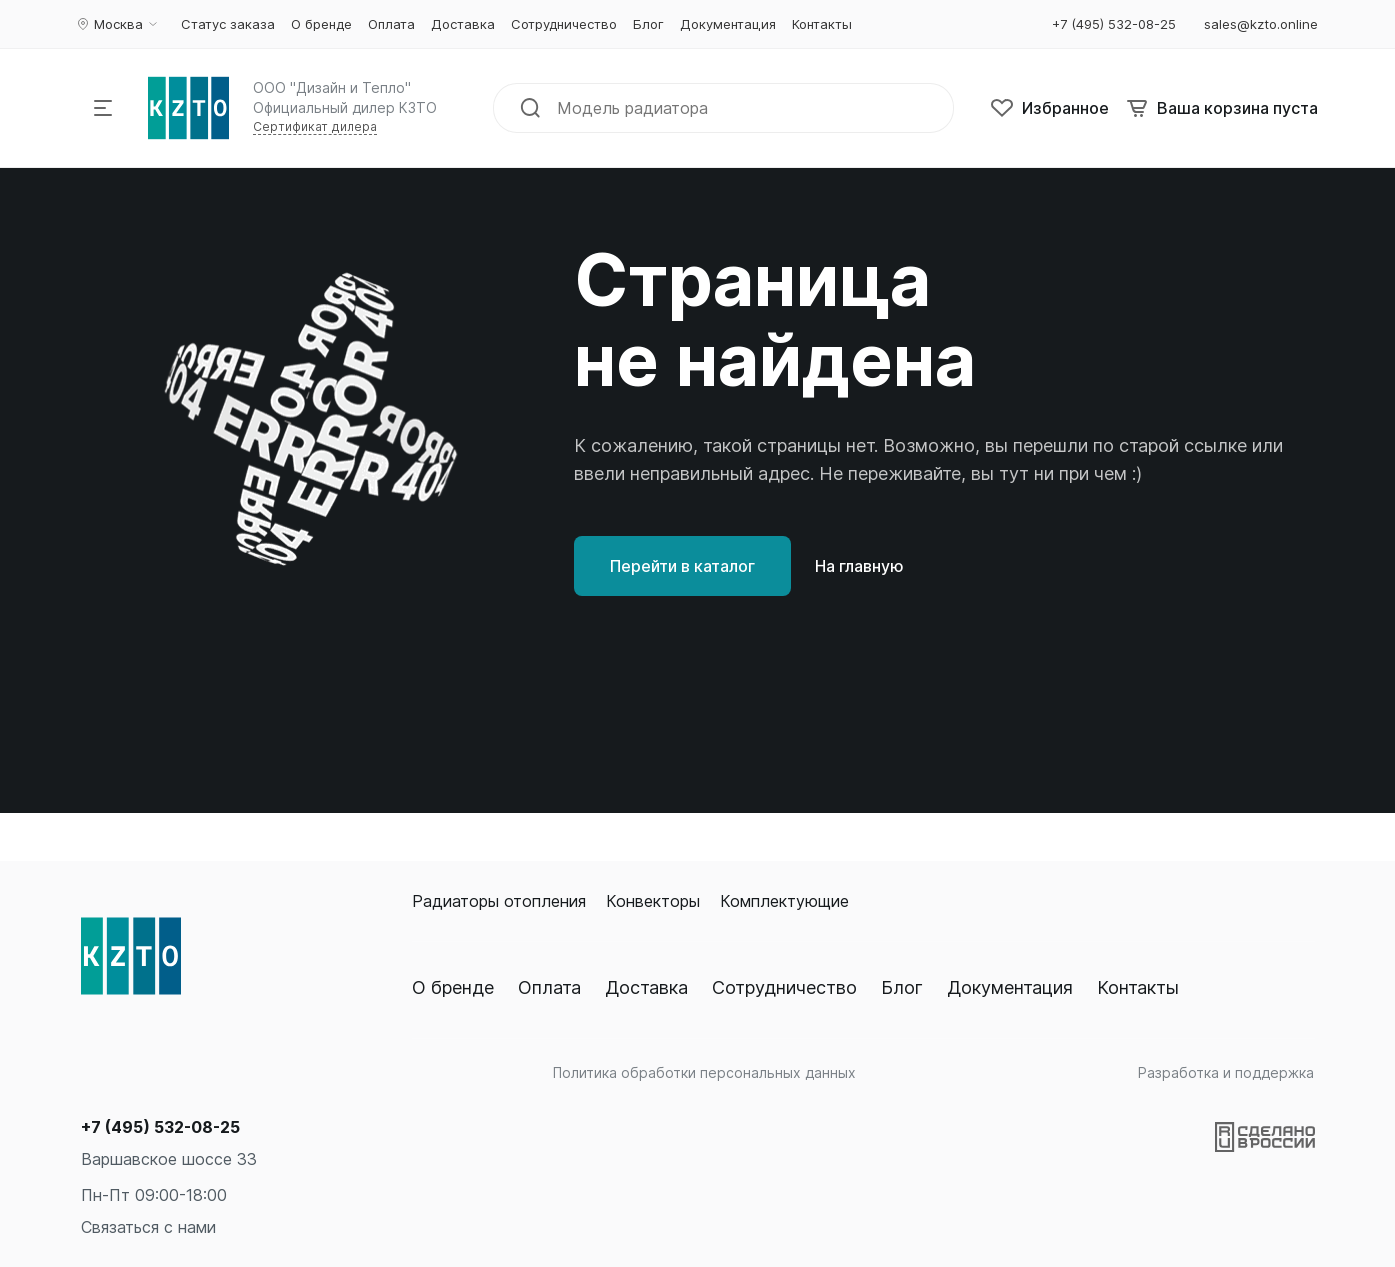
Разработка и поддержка (1226, 1072)
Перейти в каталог (682, 566)
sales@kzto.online (1261, 24)
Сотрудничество (784, 987)
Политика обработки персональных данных (704, 1072)
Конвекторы (653, 901)
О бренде (453, 987)
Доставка (646, 987)
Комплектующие (784, 901)
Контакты (1138, 987)
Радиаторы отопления (499, 901)
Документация (1010, 987)
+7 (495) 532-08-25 (160, 1127)
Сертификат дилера (315, 126)
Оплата (549, 987)
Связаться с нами (148, 1227)
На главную (859, 566)
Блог (902, 987)
